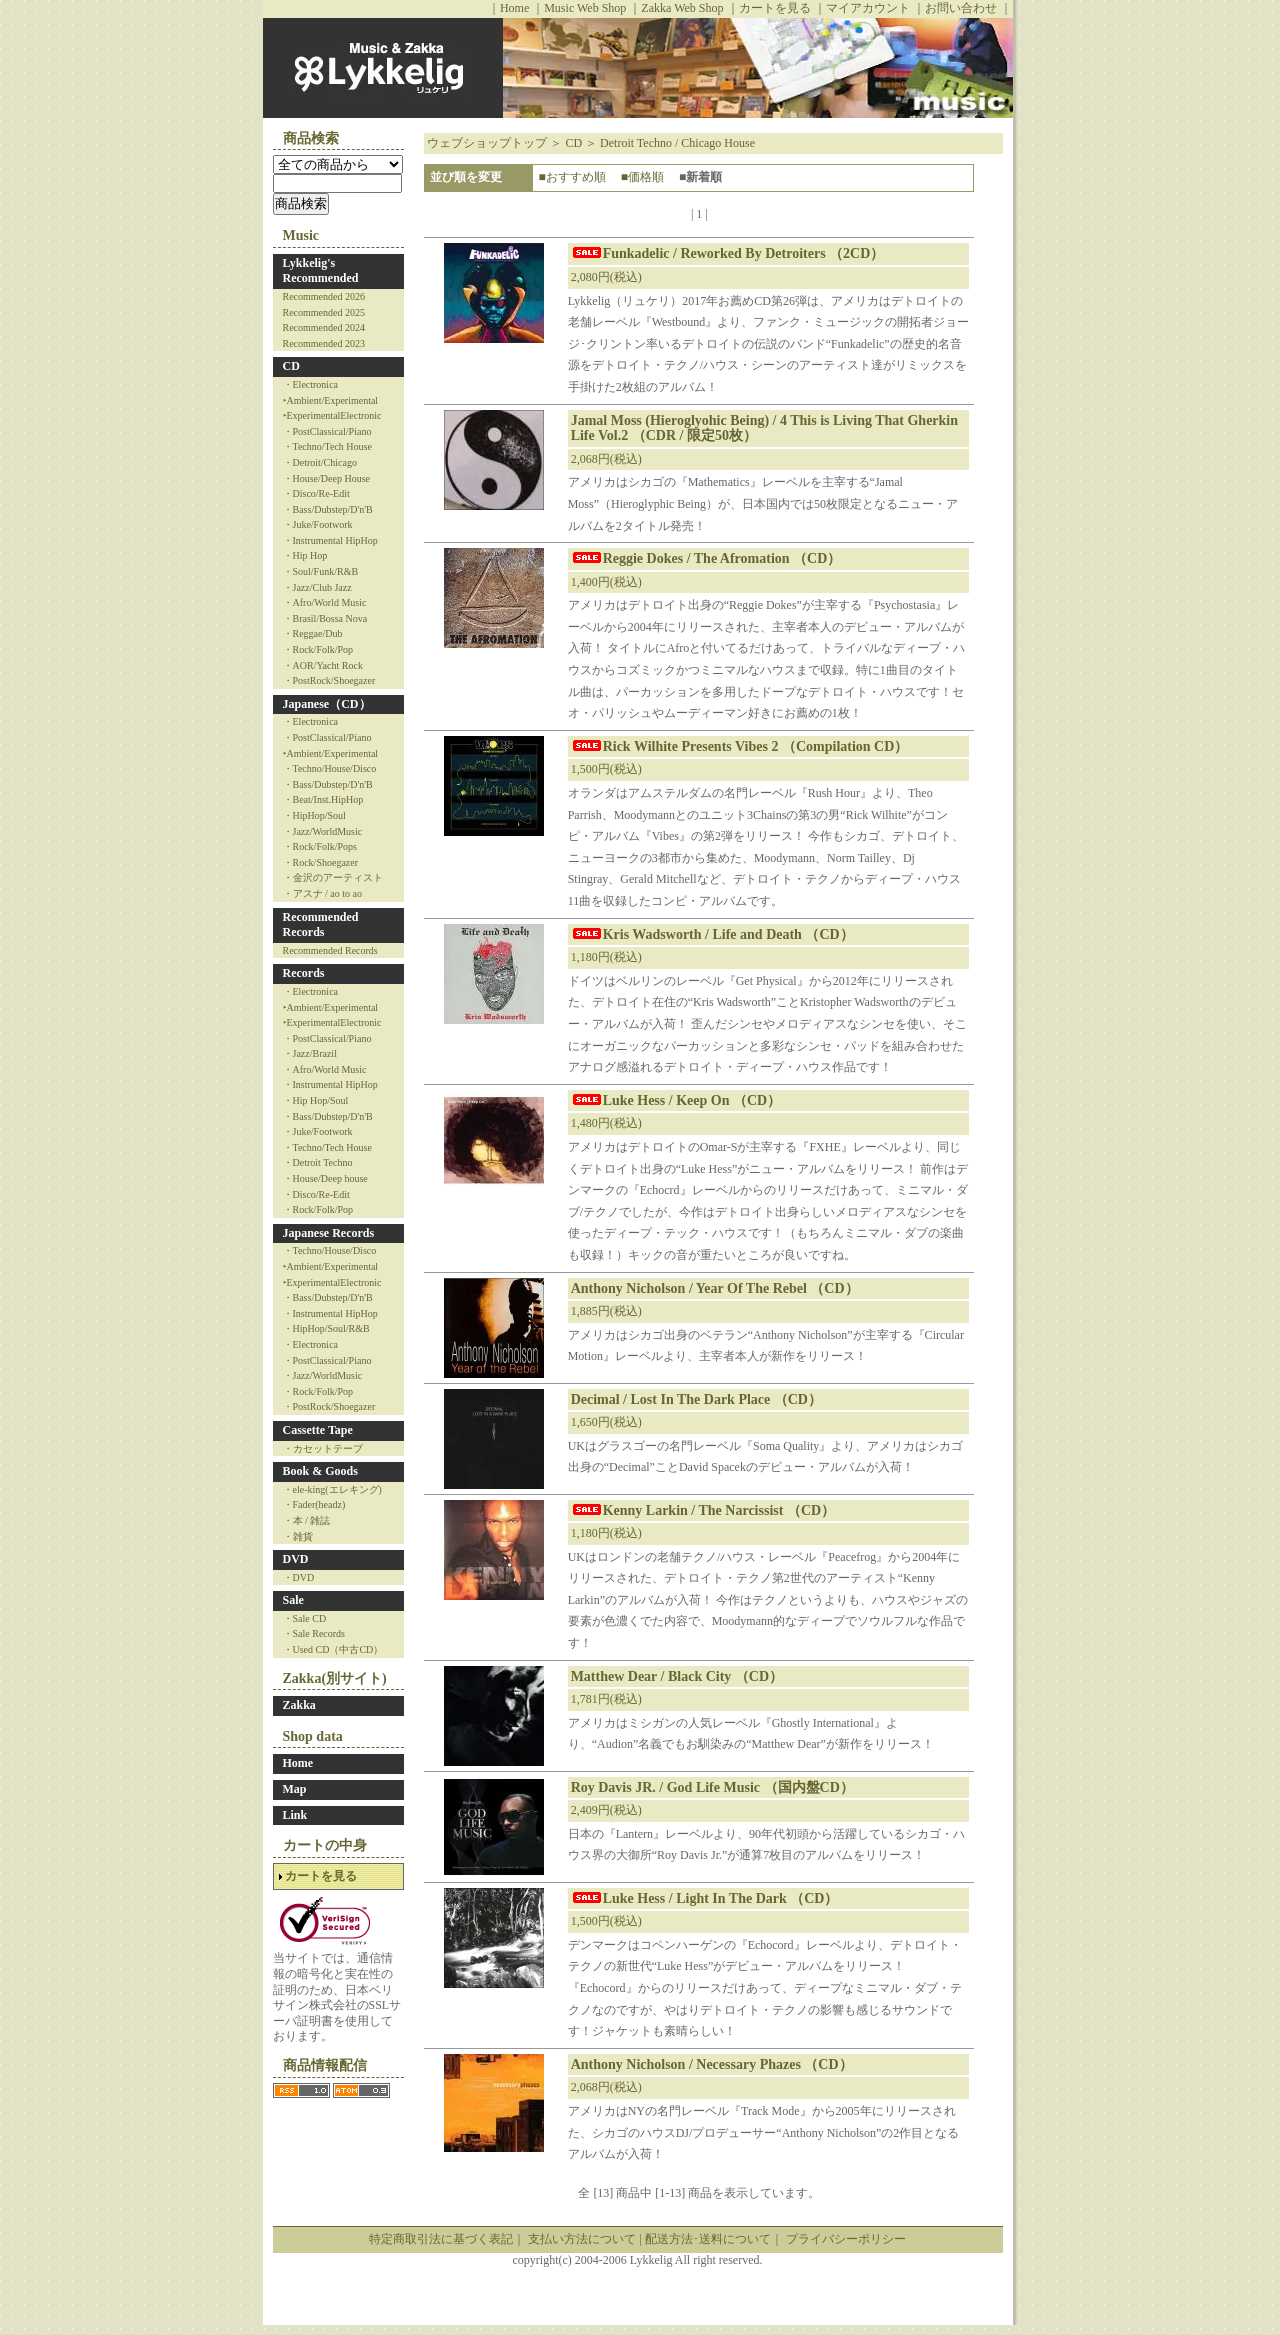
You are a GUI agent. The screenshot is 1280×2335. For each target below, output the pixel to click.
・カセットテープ (323, 1448)
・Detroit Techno (318, 1162)
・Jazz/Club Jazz (317, 587)
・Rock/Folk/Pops (320, 846)
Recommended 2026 (324, 296)
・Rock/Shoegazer (321, 862)
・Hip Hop (305, 555)
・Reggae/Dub (313, 633)
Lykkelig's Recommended (321, 271)
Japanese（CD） (327, 704)
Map (295, 1789)
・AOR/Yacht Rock (323, 665)
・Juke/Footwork (318, 524)
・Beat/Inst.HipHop (323, 799)
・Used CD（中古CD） (333, 1649)
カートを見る (775, 8)
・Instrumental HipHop (330, 540)
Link (295, 1815)
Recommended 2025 (324, 312)
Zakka (299, 1705)
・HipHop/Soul (314, 815)
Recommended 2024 (324, 327)
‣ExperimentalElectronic (332, 415)
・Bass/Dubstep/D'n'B (328, 509)
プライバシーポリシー (846, 2239)
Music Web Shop (585, 8)
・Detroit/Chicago (320, 462)
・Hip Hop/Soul (316, 1100)
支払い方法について (582, 2239)
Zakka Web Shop (682, 8)
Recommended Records (321, 925)
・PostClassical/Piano (327, 431)
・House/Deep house (325, 1178)
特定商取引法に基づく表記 (441, 2239)
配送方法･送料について (708, 2239)
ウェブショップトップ (487, 143)
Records (304, 973)
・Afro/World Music (325, 602)
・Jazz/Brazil (310, 1053)
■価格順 (642, 177)
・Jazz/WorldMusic (323, 831)
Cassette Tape (318, 1430)
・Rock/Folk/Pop (318, 649)
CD (291, 366)
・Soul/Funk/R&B (321, 571)
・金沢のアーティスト (333, 877)
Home (514, 8)
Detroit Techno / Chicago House (677, 143)
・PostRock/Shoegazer (329, 680)
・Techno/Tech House (327, 446)
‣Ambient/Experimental (331, 400)
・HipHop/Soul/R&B (326, 1328)
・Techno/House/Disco (330, 768)
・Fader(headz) (314, 1504)
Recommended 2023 (324, 343)
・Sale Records (314, 1633)
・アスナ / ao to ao (322, 893)
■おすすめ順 (571, 177)
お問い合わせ (961, 8)
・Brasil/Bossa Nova (325, 618)
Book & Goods (320, 1471)
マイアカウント (868, 8)
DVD (296, 1559)
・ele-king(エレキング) (332, 1489)
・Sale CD (305, 1618)
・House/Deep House (326, 478)
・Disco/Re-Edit (316, 493)
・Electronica (311, 384)
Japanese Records (329, 1233)
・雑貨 (298, 1536)
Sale (293, 1600)
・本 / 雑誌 (307, 1520)
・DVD (299, 1577)
